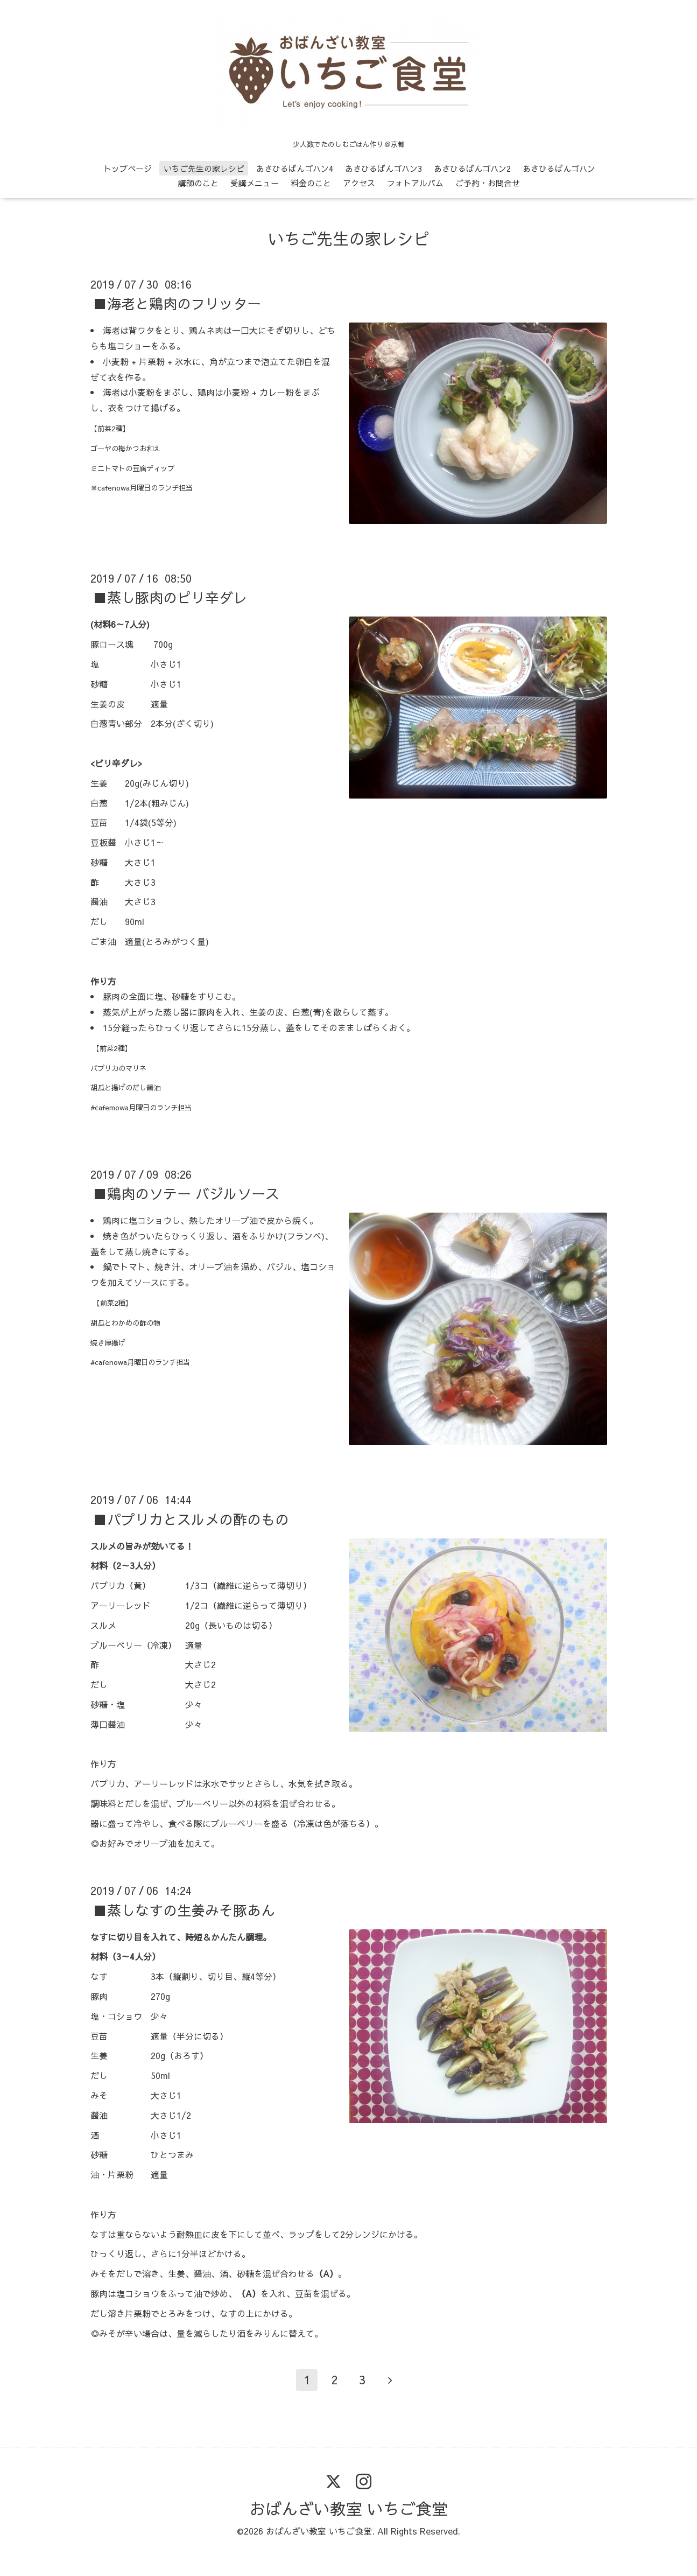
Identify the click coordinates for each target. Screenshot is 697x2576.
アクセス (359, 182)
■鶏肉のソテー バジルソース (186, 1193)
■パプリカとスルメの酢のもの (191, 1518)
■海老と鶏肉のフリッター (177, 303)
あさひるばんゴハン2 (472, 168)
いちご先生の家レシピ (204, 168)
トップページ (127, 168)
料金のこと (311, 182)
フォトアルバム (415, 182)
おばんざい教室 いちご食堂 (348, 2508)
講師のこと (198, 182)
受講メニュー (254, 182)
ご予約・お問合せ (487, 182)
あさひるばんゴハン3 (383, 168)
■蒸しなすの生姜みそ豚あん (184, 1909)
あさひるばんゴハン (559, 168)
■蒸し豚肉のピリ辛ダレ (170, 597)
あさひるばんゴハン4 (294, 168)
